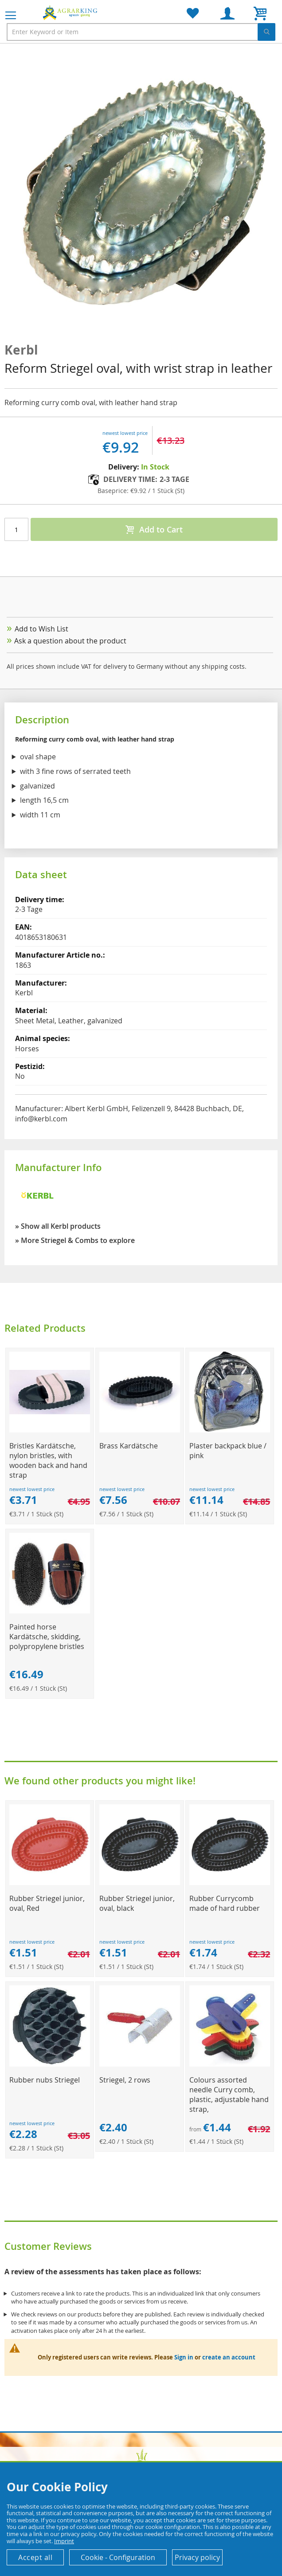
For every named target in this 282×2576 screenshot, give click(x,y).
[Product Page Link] (49, 1430)
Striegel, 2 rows (124, 2080)
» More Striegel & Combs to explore (75, 1240)
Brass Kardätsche (128, 1446)
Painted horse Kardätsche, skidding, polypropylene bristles (46, 1636)
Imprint (64, 2541)
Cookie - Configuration (118, 2557)
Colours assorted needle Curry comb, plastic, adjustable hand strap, (229, 2094)
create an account (228, 2357)
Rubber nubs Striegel (44, 2080)
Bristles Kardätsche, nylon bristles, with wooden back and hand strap (48, 1460)
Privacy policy (197, 2557)
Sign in (183, 2357)
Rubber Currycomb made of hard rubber (224, 1903)
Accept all (35, 2557)
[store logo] (71, 12)
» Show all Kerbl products (58, 1226)
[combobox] (141, 32)
